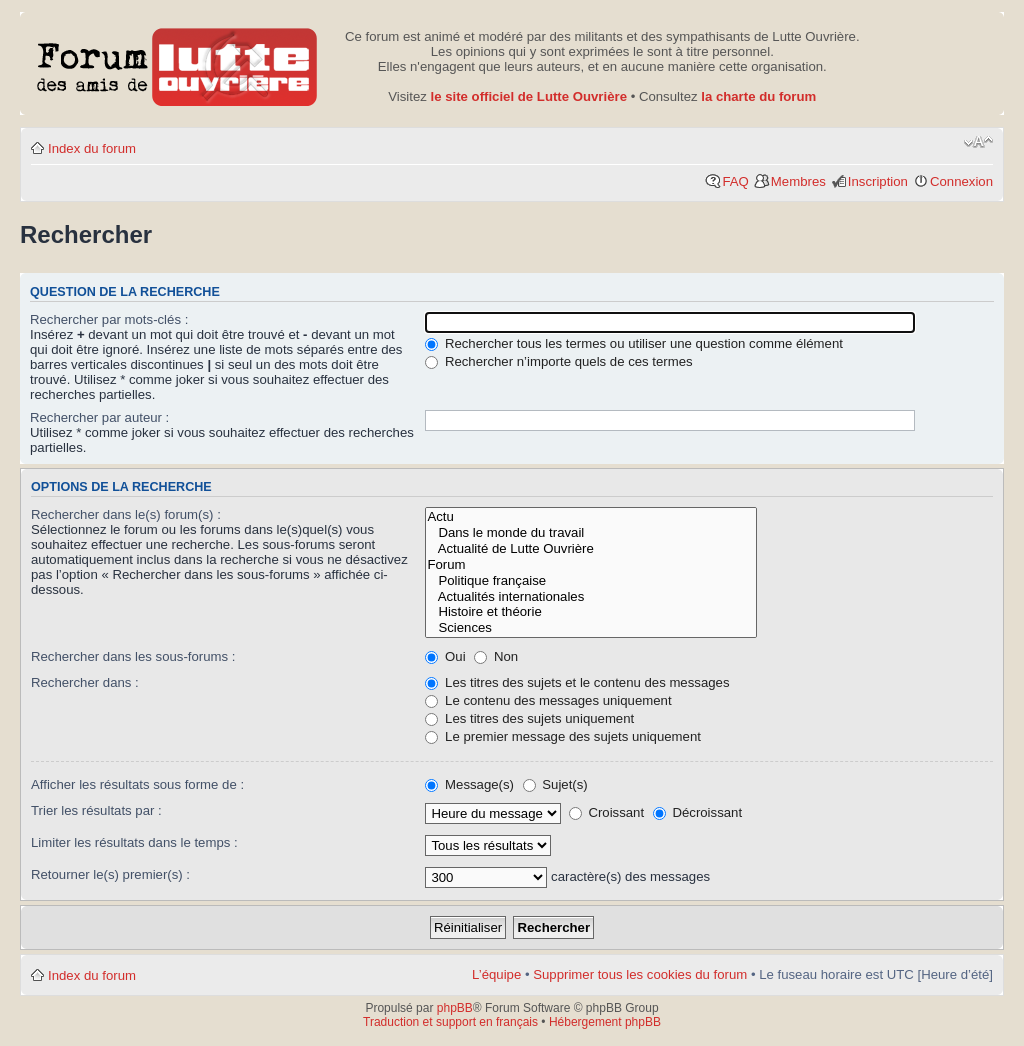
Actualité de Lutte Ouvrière (591, 549)
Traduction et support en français (450, 1022)
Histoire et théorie (591, 612)
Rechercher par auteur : (99, 417)
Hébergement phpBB (605, 1022)
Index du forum (92, 148)
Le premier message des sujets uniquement (563, 736)
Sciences (591, 628)
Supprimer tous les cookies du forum (640, 974)
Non (496, 656)
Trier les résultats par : (96, 810)
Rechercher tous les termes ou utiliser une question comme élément (634, 343)
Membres (798, 181)
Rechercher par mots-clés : (109, 319)
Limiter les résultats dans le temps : (134, 842)
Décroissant (697, 812)
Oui (445, 656)
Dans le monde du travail (591, 533)
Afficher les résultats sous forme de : (137, 784)
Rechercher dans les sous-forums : (133, 656)
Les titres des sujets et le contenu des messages (577, 682)
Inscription (878, 181)
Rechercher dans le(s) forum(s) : (126, 514)
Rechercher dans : (85, 682)
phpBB (455, 1008)
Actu (591, 517)
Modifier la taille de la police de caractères (978, 142)
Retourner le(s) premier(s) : (110, 874)
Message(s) (471, 784)
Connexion (961, 181)
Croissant (606, 812)
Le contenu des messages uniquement (548, 700)
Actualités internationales (591, 597)
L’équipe (496, 974)
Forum (591, 565)
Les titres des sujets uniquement (529, 718)
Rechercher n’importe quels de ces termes (558, 361)
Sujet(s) (555, 784)
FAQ (735, 181)
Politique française (591, 581)
